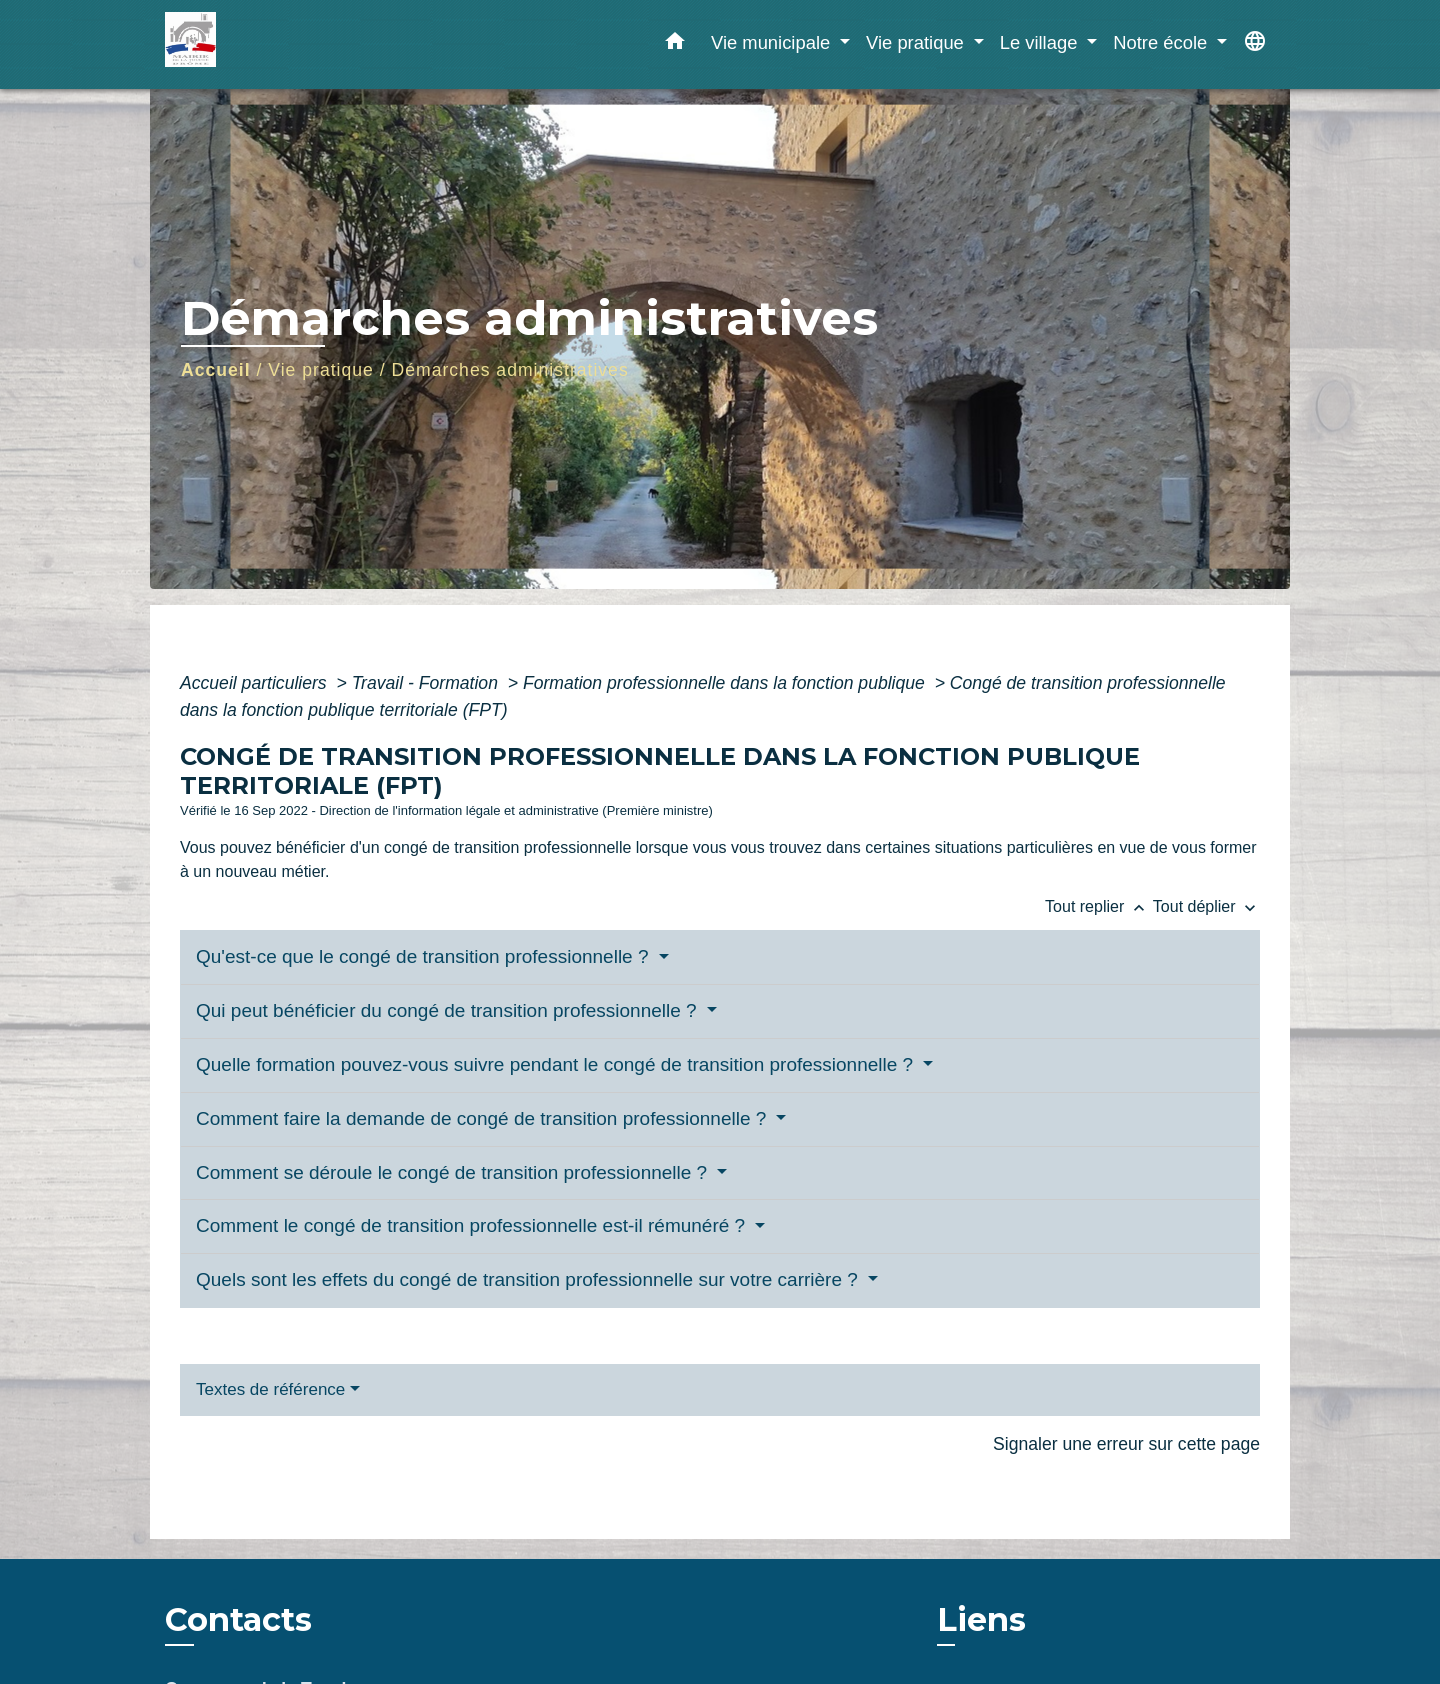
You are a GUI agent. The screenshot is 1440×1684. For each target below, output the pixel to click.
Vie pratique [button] (917, 42)
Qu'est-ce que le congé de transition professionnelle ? (425, 956)
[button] (675, 45)
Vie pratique (321, 370)
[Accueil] (290, 44)
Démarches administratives (510, 370)
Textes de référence (270, 1389)
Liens (981, 1619)
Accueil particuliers (256, 683)
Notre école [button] (1162, 42)
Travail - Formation (427, 683)
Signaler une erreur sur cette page (1126, 1444)
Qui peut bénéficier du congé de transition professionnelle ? (449, 1010)
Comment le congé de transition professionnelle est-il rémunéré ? (473, 1225)
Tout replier (1099, 906)
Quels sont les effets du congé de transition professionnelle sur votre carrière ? (529, 1279)
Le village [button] (1041, 42)
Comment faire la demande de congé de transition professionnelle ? (484, 1118)
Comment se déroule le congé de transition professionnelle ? (454, 1172)
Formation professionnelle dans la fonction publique (726, 683)
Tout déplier (1206, 906)
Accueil (216, 370)
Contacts (238, 1620)
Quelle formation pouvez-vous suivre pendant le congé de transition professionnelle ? (557, 1064)
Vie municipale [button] (773, 42)
